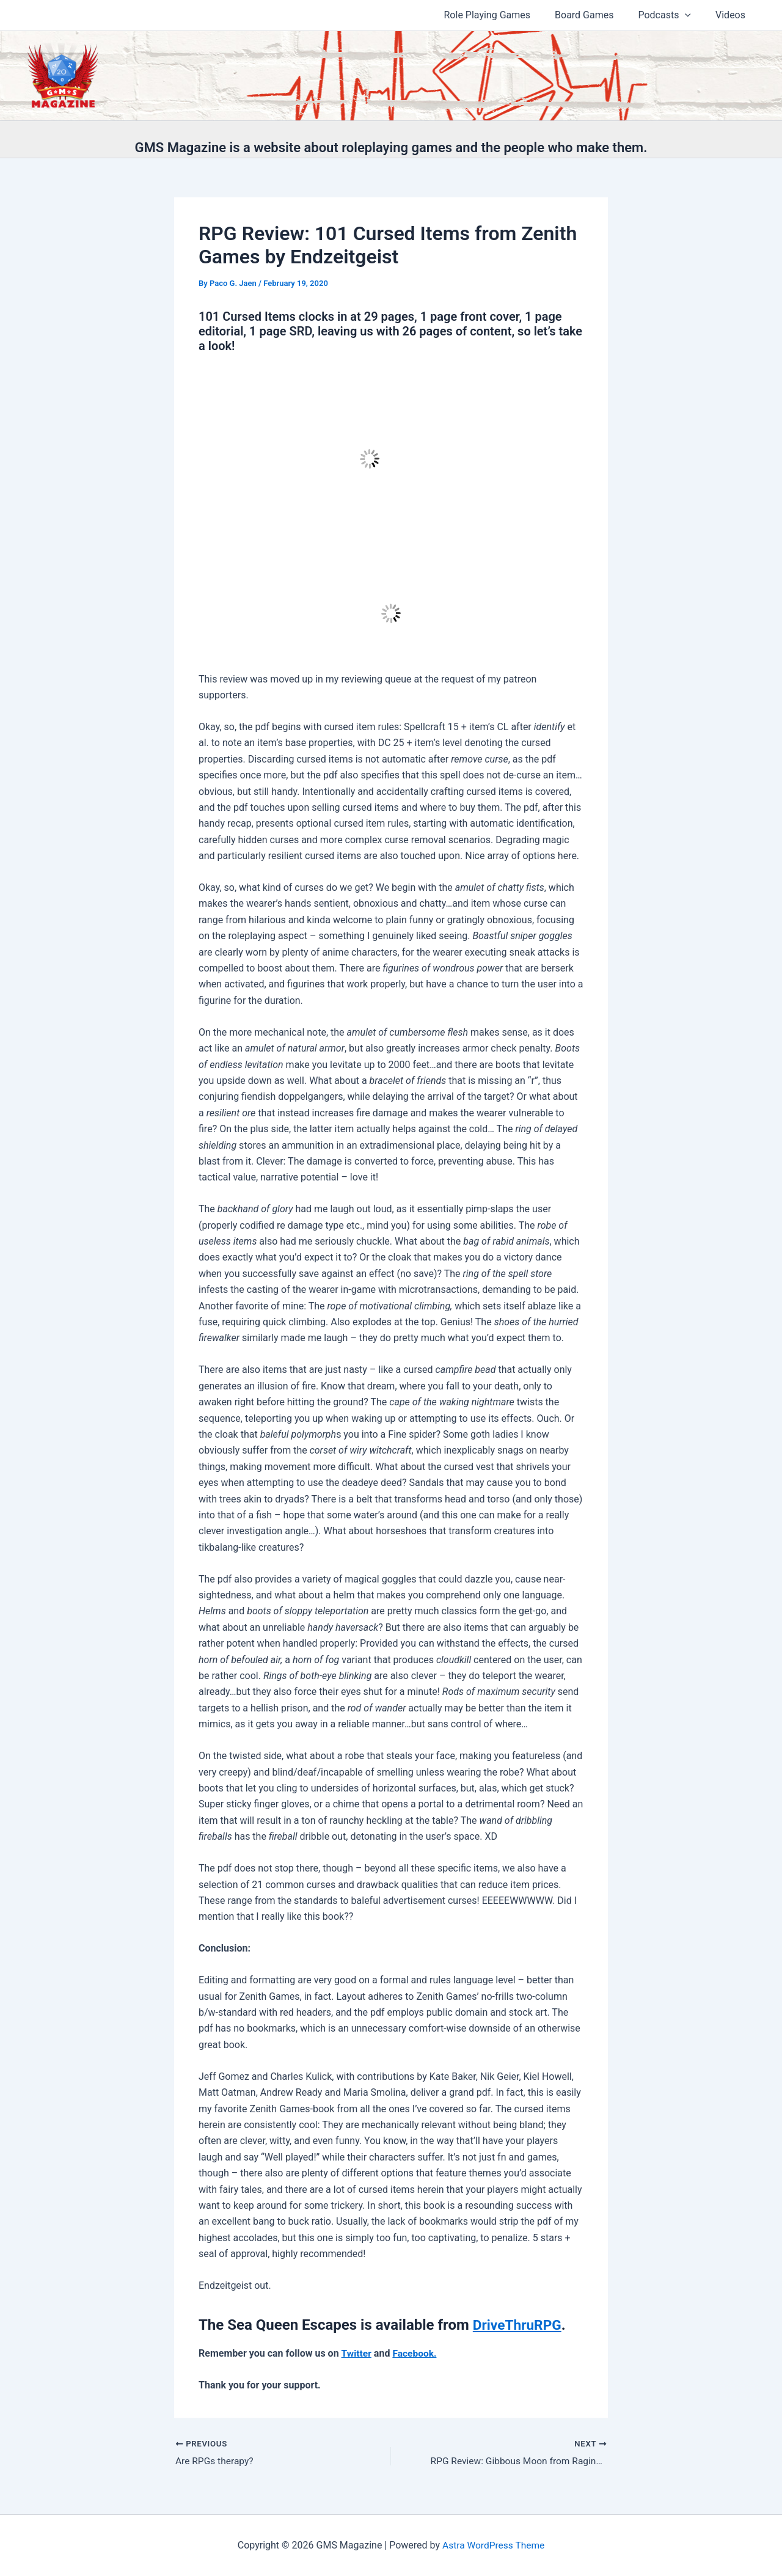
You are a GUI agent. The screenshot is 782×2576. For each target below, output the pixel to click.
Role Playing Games (504, 15)
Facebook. (416, 2353)
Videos (733, 15)
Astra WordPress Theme (493, 2545)
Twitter (357, 2353)
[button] (692, 15)
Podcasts (671, 15)
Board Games (596, 15)
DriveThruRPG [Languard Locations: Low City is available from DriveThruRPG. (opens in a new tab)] (519, 2324)
